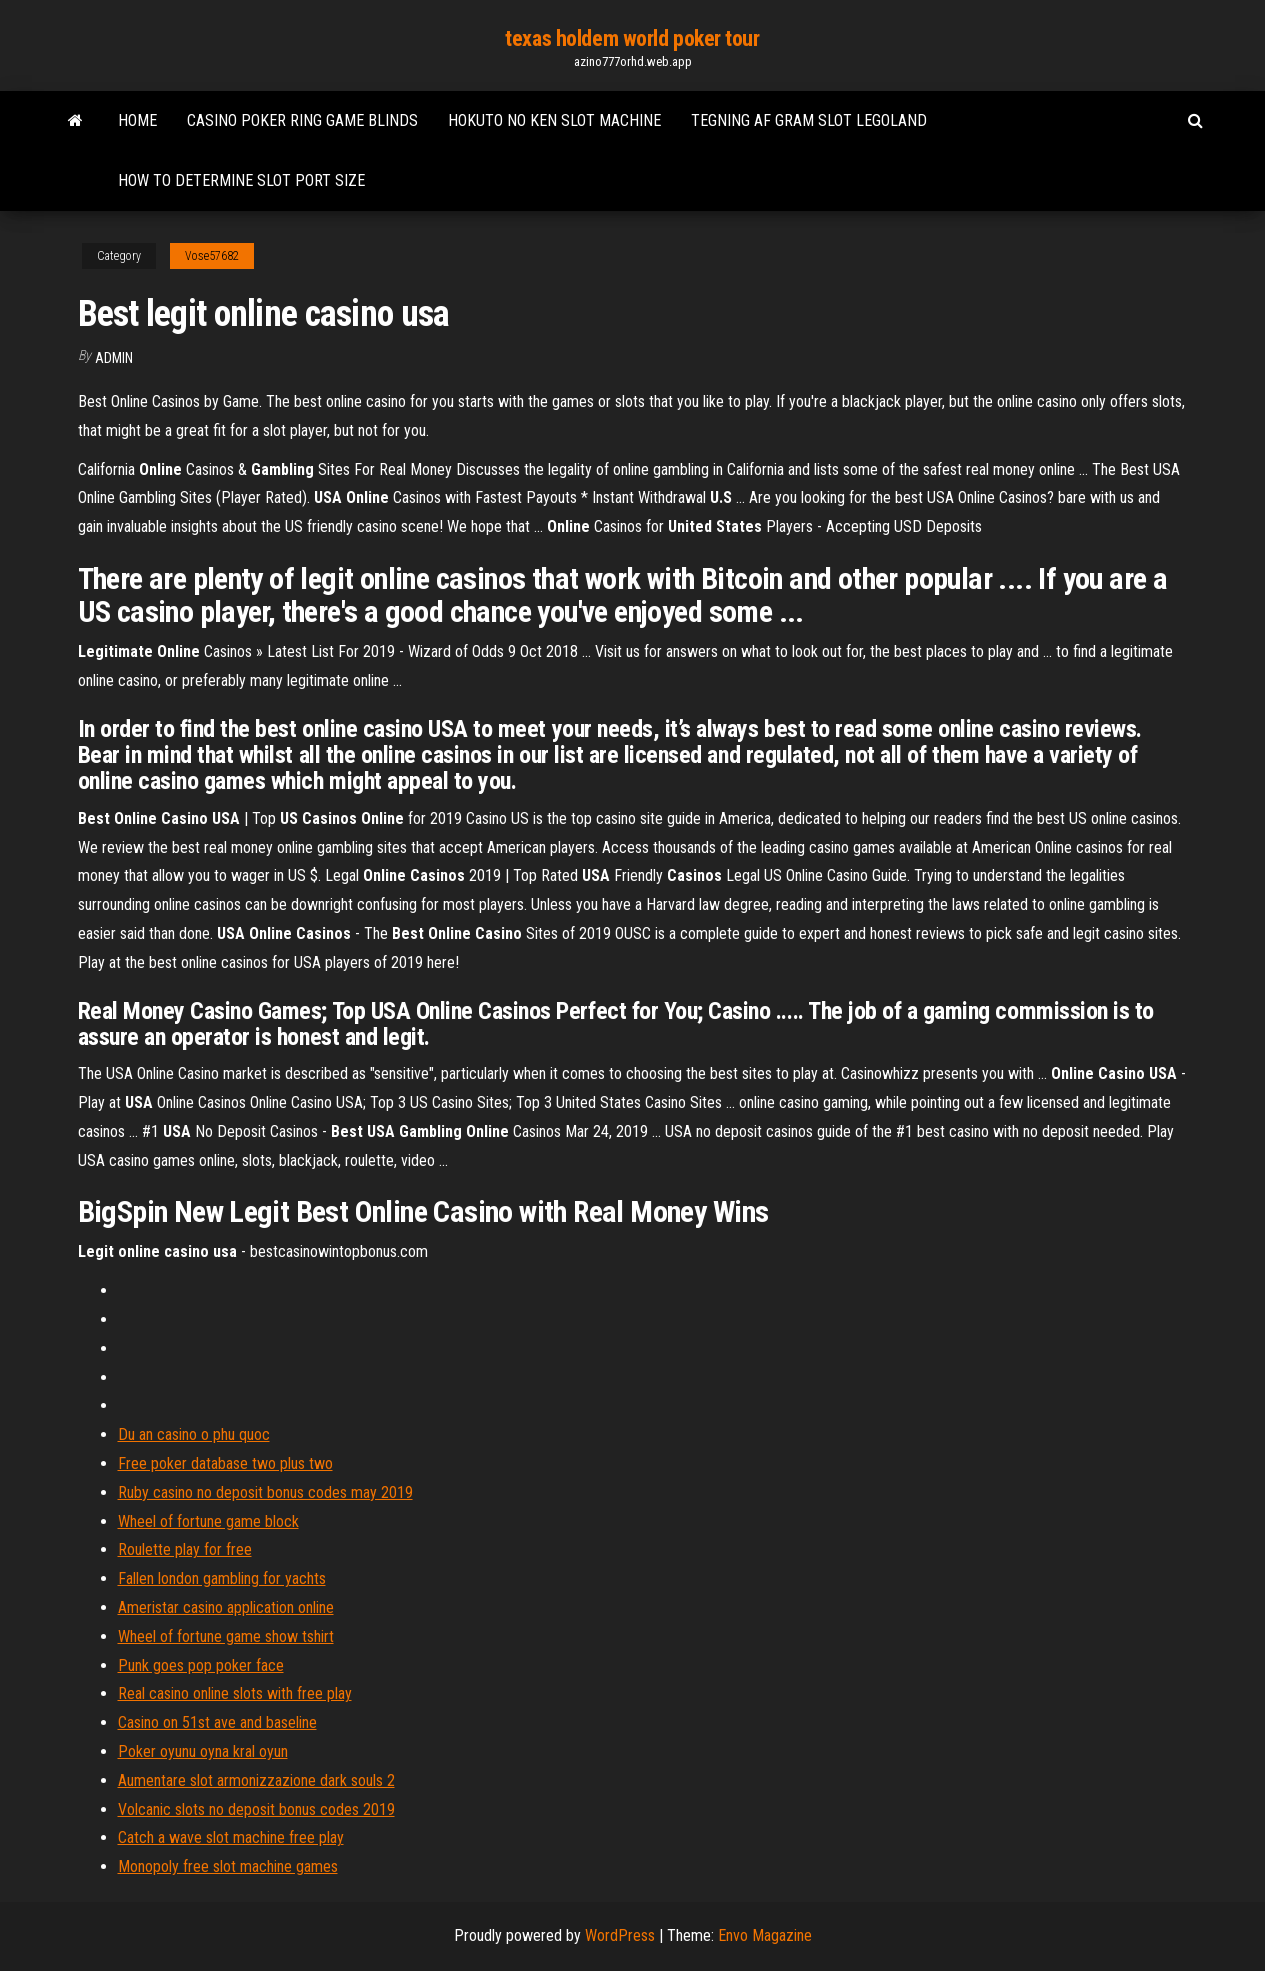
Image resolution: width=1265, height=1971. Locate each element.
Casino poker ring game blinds (302, 120)
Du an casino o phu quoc (194, 1434)
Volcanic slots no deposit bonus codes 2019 (256, 1809)
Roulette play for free (185, 1549)
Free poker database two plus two (225, 1463)
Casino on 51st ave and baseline (217, 1722)
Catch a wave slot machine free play (231, 1837)
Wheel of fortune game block (208, 1521)
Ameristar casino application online (226, 1607)
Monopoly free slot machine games (228, 1866)
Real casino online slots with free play (235, 1693)
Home (137, 120)
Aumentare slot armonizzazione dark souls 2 (256, 1780)
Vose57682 (212, 256)
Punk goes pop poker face (201, 1665)
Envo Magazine (765, 1935)
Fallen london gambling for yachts (222, 1578)
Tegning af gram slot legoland (809, 120)
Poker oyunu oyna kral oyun (203, 1751)
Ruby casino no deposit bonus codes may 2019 (265, 1492)
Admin (114, 358)
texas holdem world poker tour (632, 38)
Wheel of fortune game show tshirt (226, 1636)
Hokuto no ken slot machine (554, 120)
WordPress (620, 1935)
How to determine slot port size (241, 180)
